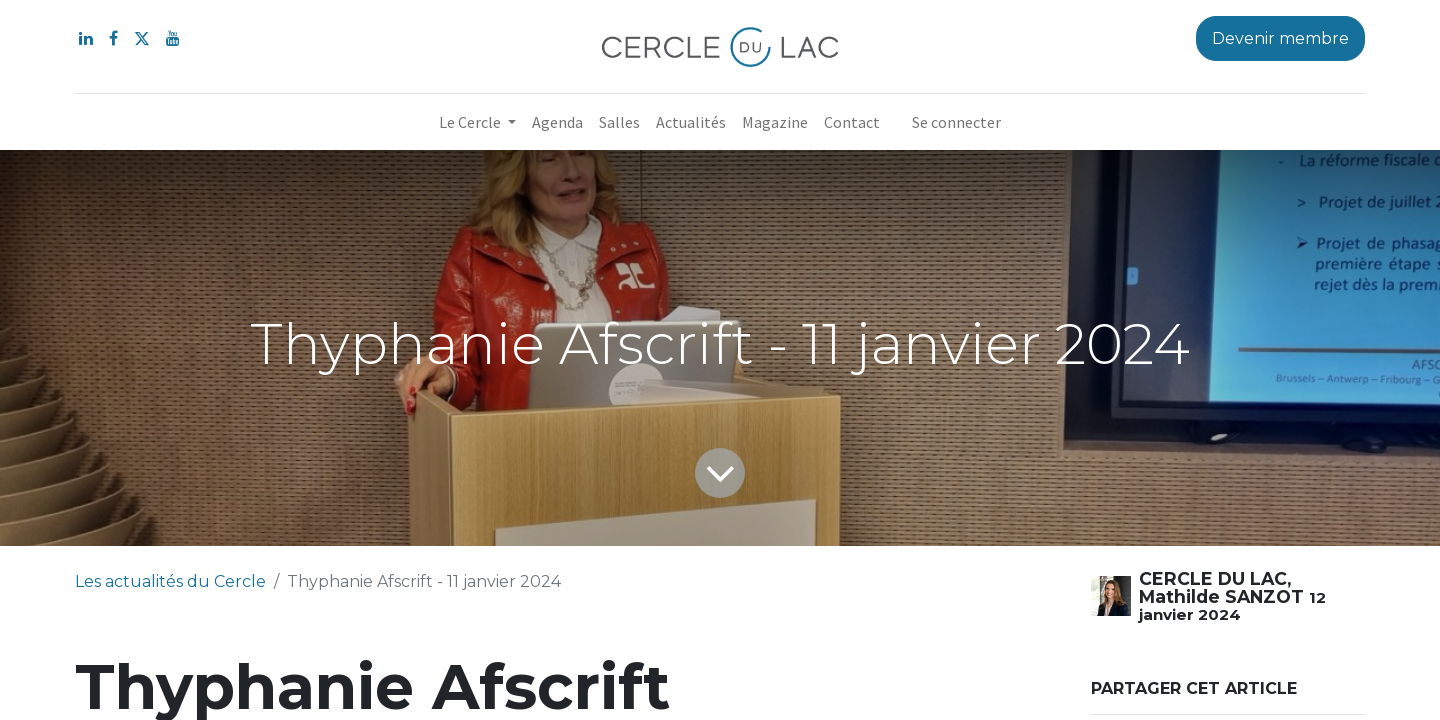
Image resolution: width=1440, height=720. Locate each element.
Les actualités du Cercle (170, 581)
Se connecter (956, 122)
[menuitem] (557, 122)
